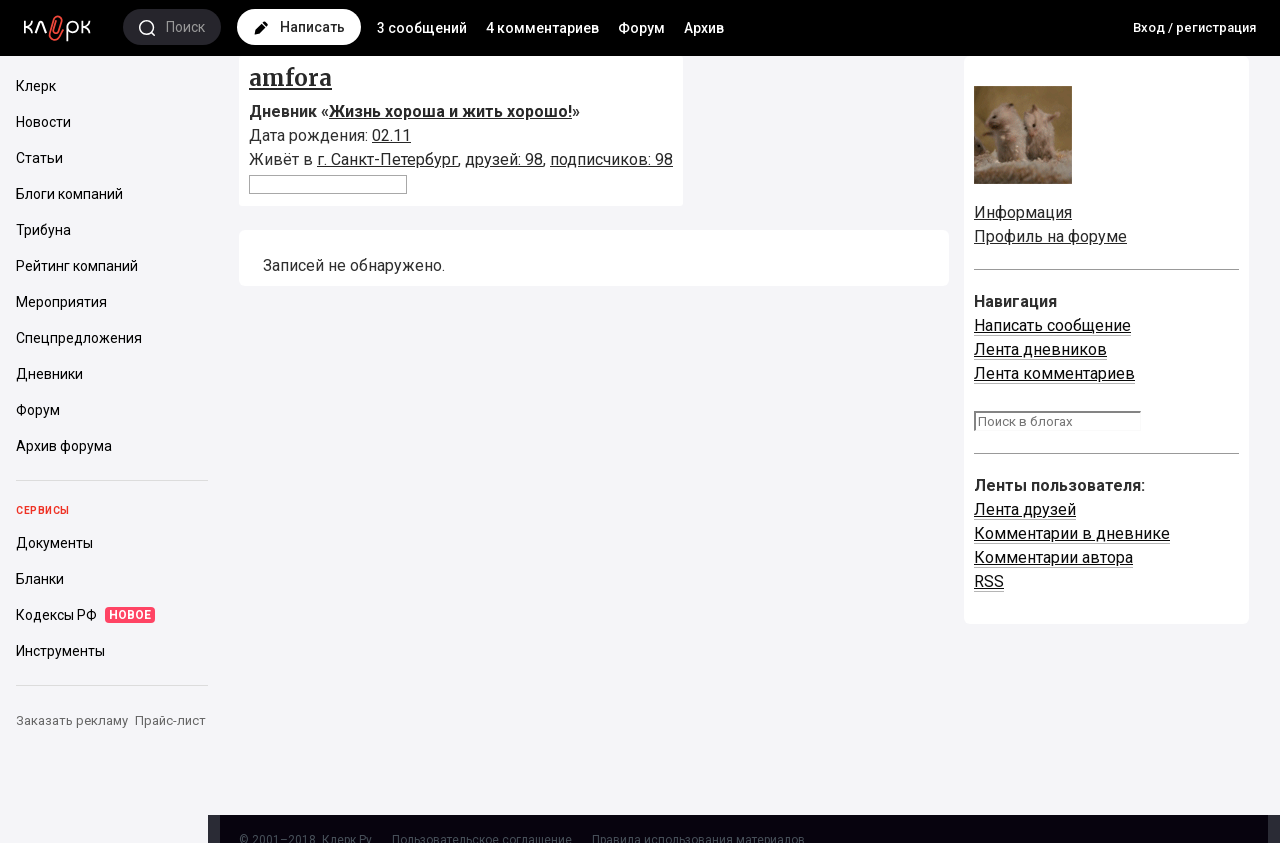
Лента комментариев (1054, 373)
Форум (641, 28)
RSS (989, 581)
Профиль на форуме (1050, 236)
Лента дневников (1040, 349)
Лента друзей (1025, 509)
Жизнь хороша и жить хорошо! (450, 111)
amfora (290, 78)
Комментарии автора (1053, 557)
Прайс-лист (170, 720)
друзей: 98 (504, 159)
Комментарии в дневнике (1072, 533)
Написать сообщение (1052, 325)
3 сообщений (422, 28)
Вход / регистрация (1194, 27)
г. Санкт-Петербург (387, 159)
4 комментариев (542, 28)
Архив (704, 28)
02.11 (391, 135)
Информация (1023, 212)
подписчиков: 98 (611, 159)
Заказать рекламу (72, 720)
